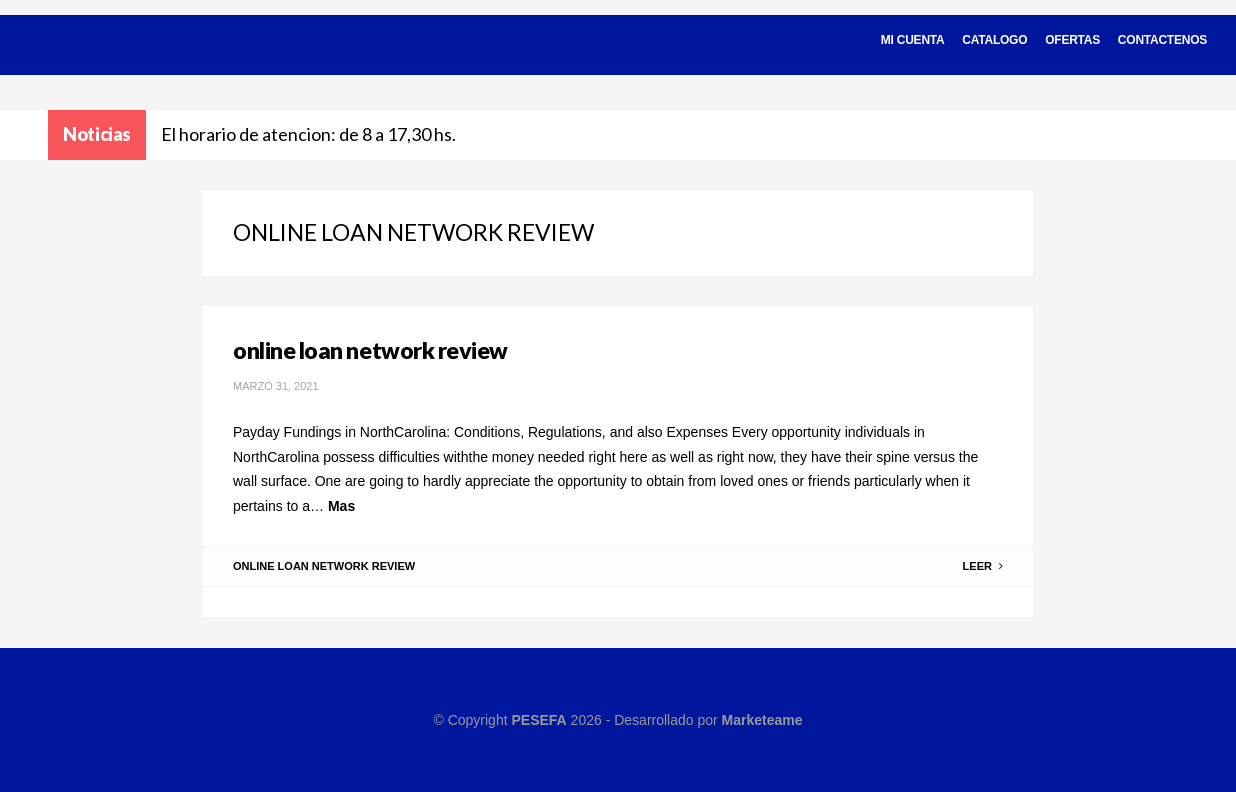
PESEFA (538, 720)
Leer (983, 566)
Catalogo (994, 40)
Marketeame (762, 720)
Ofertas (1072, 40)
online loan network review (370, 350)
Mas (341, 506)
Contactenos (1162, 40)
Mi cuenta (913, 40)
